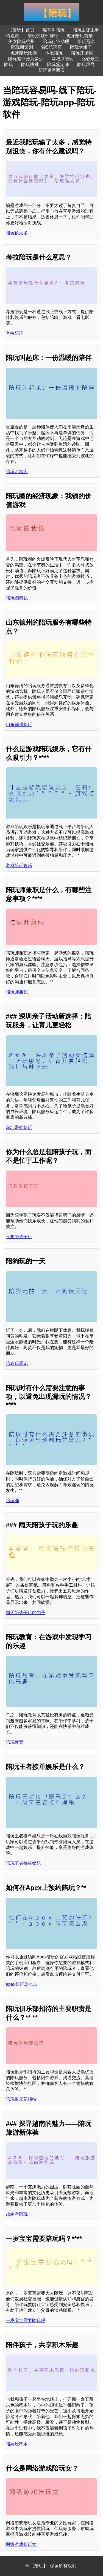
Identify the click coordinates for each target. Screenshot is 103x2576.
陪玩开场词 (82, 53)
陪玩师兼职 (17, 992)
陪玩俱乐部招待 (21, 2099)
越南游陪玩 (17, 2214)
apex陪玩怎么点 (21, 1984)
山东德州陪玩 (19, 724)
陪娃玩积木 (17, 2444)
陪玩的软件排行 (42, 35)
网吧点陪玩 (62, 58)
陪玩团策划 (22, 47)
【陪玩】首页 (21, 30)
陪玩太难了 (81, 47)
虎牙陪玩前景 (79, 35)
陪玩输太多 (17, 232)
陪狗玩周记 (17, 1363)
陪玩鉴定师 (58, 64)
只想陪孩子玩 (19, 1236)
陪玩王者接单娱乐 (23, 1863)
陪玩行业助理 (56, 41)
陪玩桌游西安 (51, 70)
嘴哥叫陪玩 (54, 30)
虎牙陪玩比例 (23, 53)
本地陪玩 (54, 53)
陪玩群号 (86, 64)
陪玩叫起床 (17, 471)
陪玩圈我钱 (17, 598)
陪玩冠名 (86, 41)
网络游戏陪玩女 (21, 2544)
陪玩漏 (12, 1500)
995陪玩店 (51, 47)
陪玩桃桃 (30, 64)
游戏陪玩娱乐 (19, 865)
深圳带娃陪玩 (19, 1127)
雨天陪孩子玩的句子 (25, 1612)
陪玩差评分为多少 (25, 58)
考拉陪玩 (14, 333)
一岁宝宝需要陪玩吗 (25, 2320)
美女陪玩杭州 (21, 41)
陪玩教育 (14, 1742)
